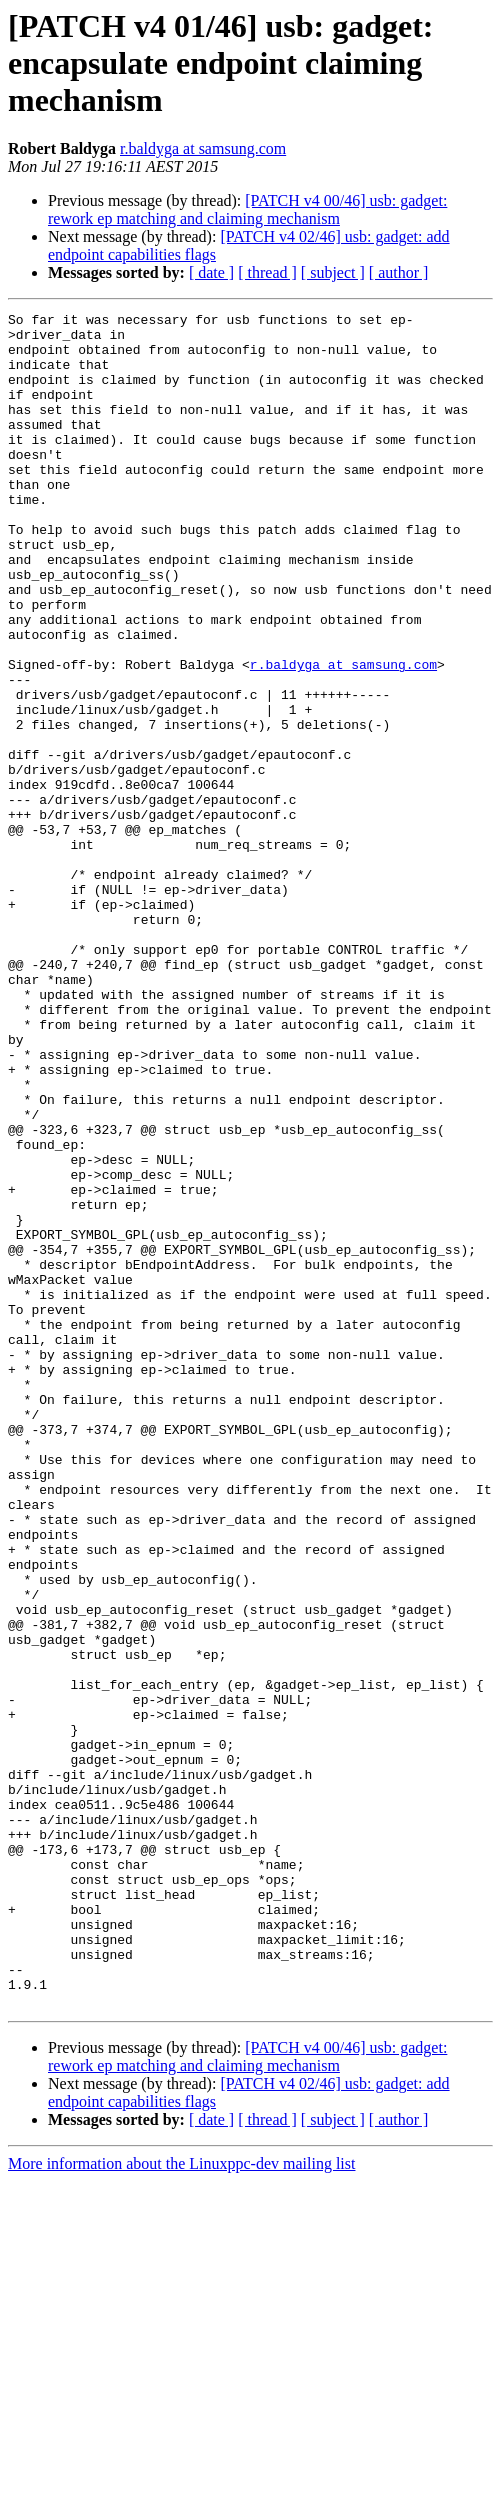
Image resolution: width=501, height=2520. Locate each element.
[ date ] (211, 272)
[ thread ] (267, 272)
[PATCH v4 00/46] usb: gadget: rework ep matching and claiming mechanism (247, 209)
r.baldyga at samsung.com (203, 148)
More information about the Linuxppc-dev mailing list (181, 2502)
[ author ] (399, 272)
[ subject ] (333, 272)
